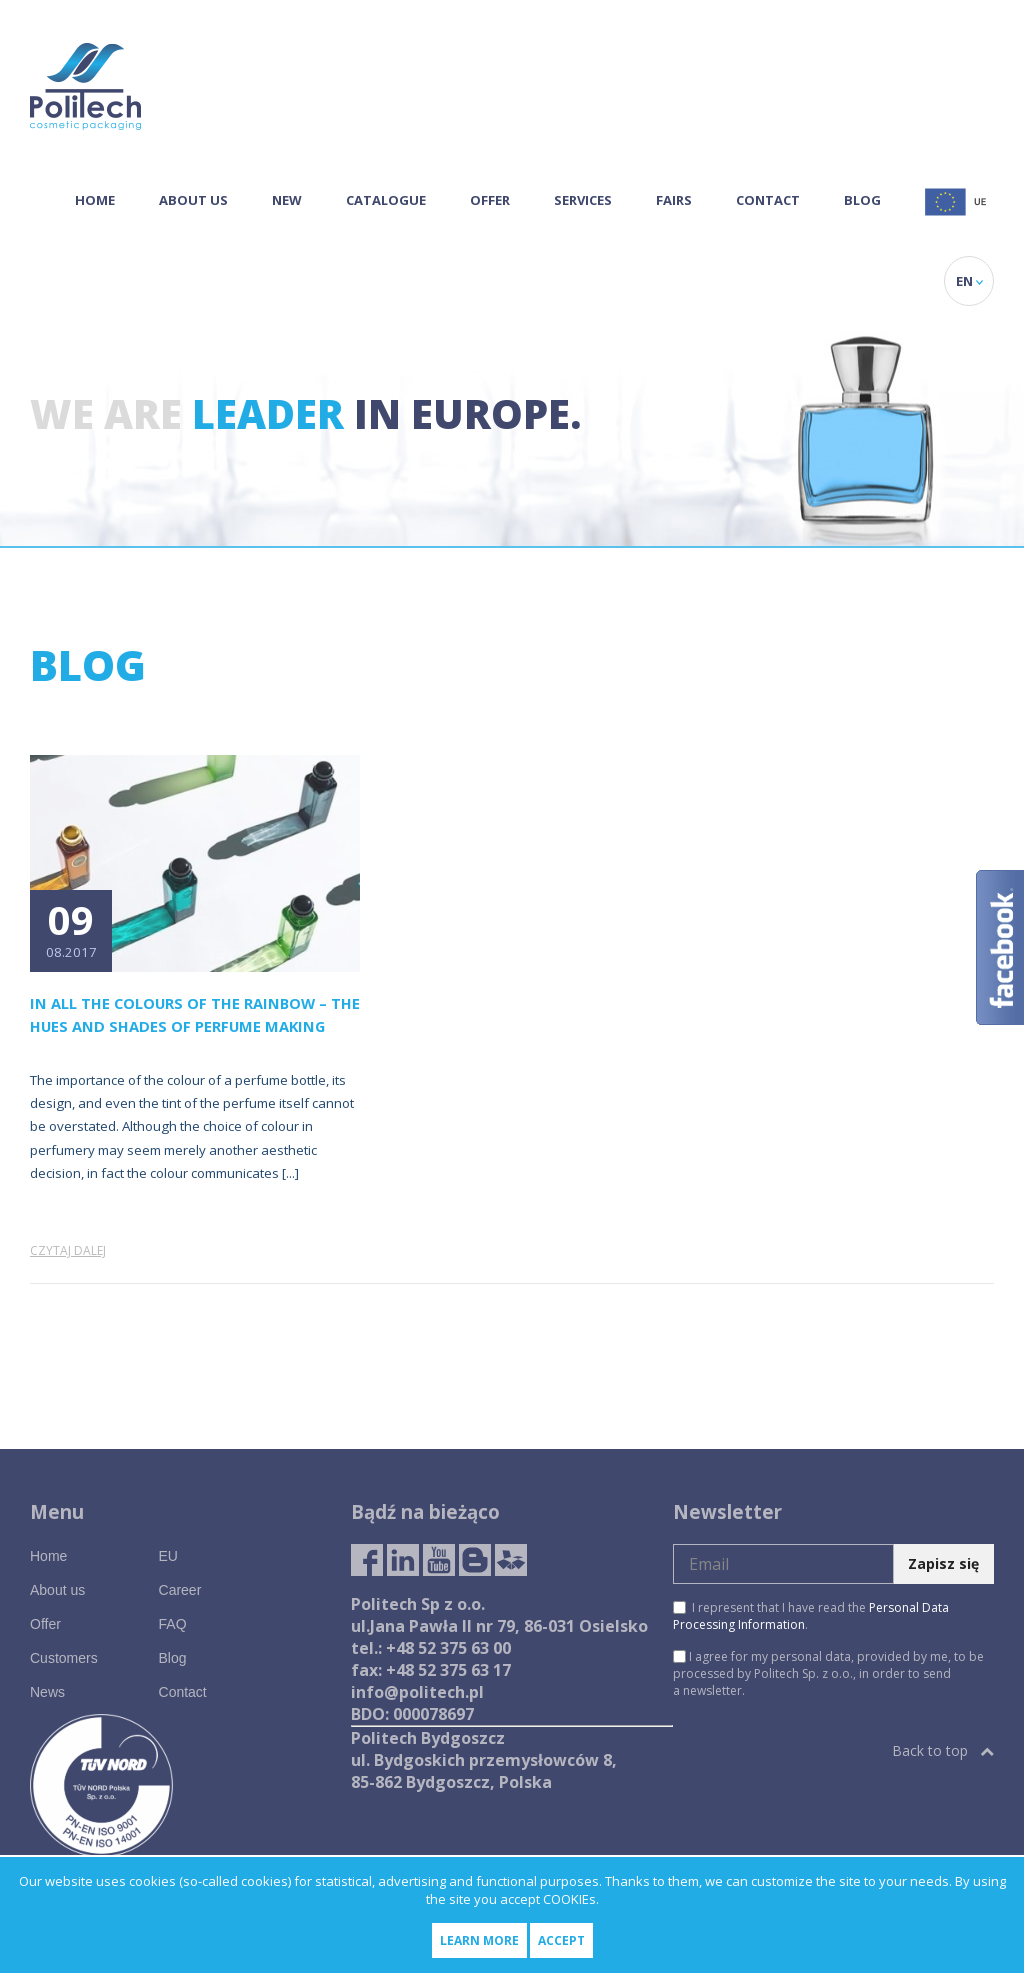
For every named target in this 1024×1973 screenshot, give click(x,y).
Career (180, 1590)
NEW (287, 200)
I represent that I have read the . (811, 1616)
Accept (561, 1940)
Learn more (479, 1940)
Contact (768, 200)
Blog (862, 200)
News (47, 1692)
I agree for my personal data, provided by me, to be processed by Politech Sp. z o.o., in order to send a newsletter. (828, 1673)
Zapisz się (943, 1563)
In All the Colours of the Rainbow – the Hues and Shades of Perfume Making (195, 1014)
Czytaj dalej (68, 1250)
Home (95, 200)
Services (583, 200)
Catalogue (386, 200)
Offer (490, 200)
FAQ (173, 1624)
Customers (64, 1658)
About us (193, 200)
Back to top (943, 1750)
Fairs (674, 200)
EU (168, 1556)
